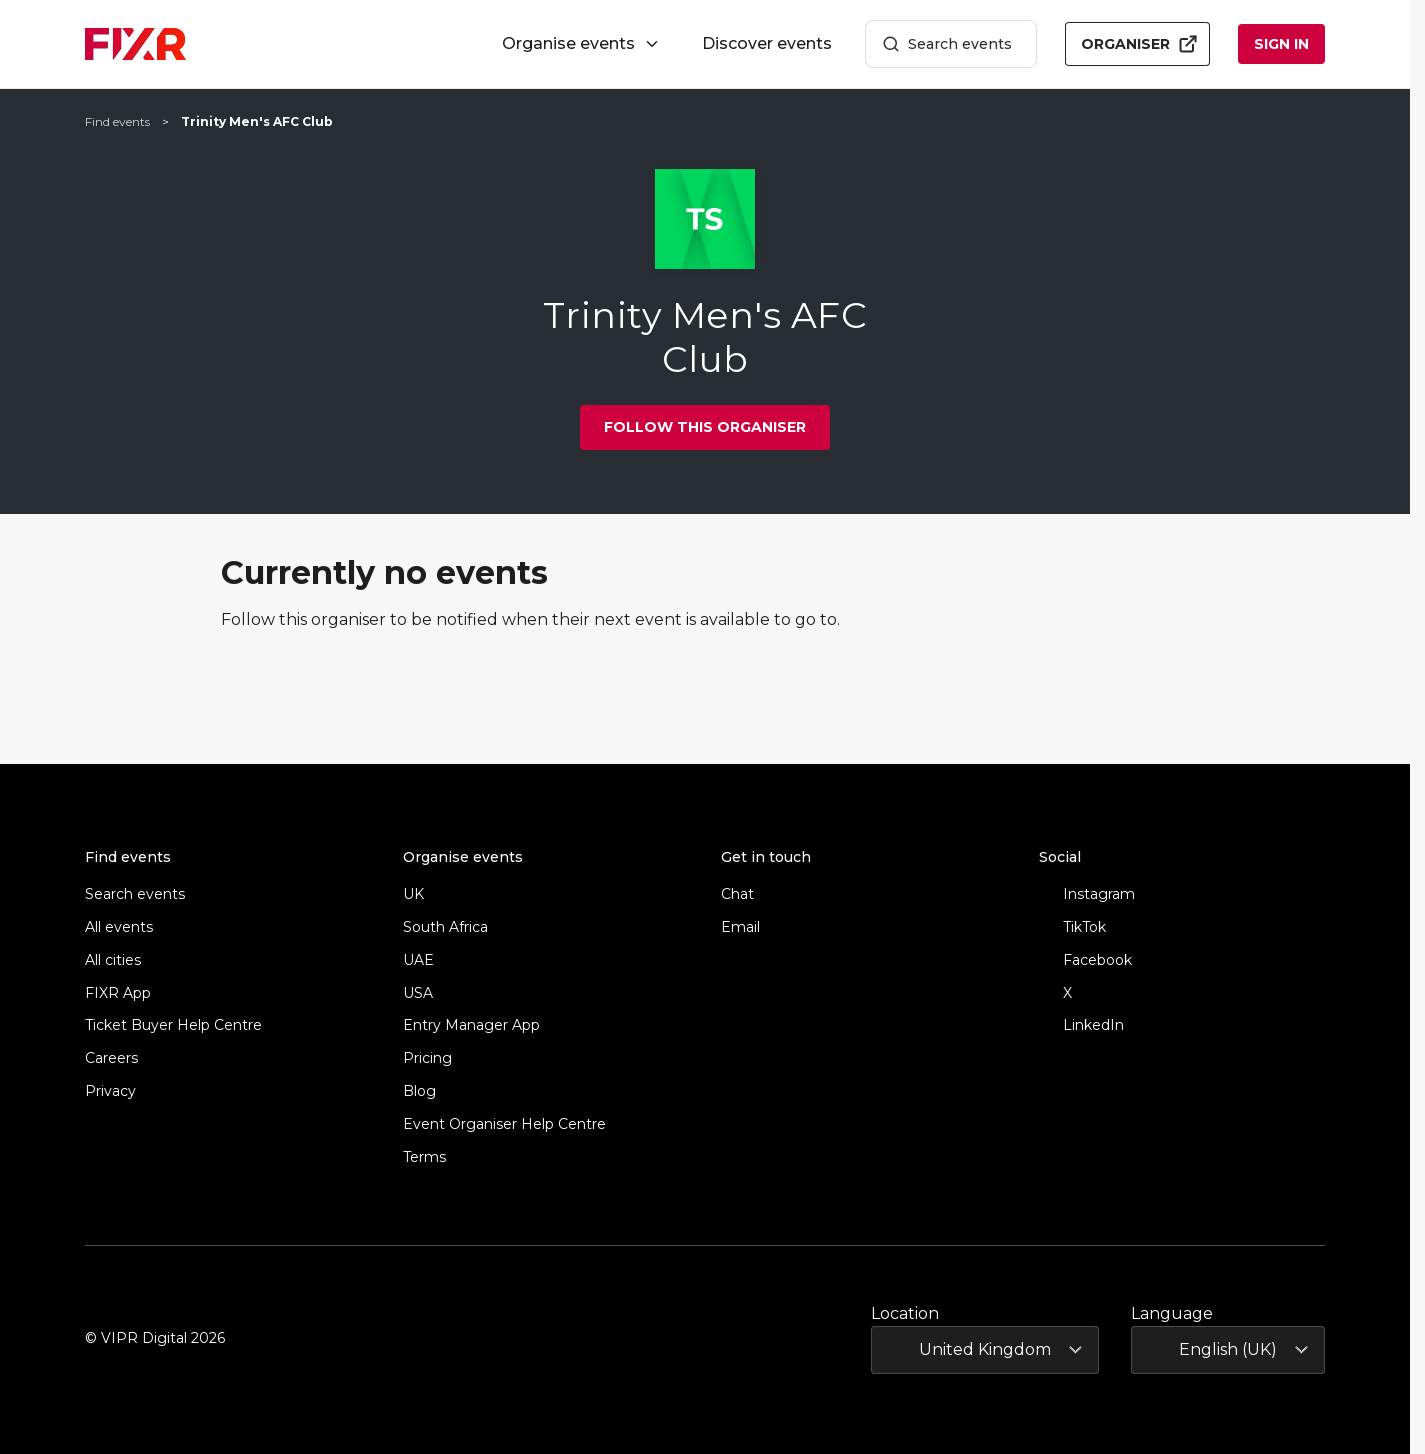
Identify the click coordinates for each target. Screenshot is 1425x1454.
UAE (418, 960)
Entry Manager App (471, 1025)
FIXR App (118, 993)
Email (740, 927)
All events (119, 927)
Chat (737, 894)
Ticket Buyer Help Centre (173, 1025)
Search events (947, 44)
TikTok (1072, 927)
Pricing (427, 1058)
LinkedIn (1081, 1025)
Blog (419, 1091)
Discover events (767, 43)
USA (418, 993)
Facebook (1085, 960)
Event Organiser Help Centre (504, 1124)
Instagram (1087, 894)
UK (413, 894)
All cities (113, 960)
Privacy (110, 1091)
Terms (424, 1157)
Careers (111, 1058)
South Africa (445, 927)
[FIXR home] (135, 44)
